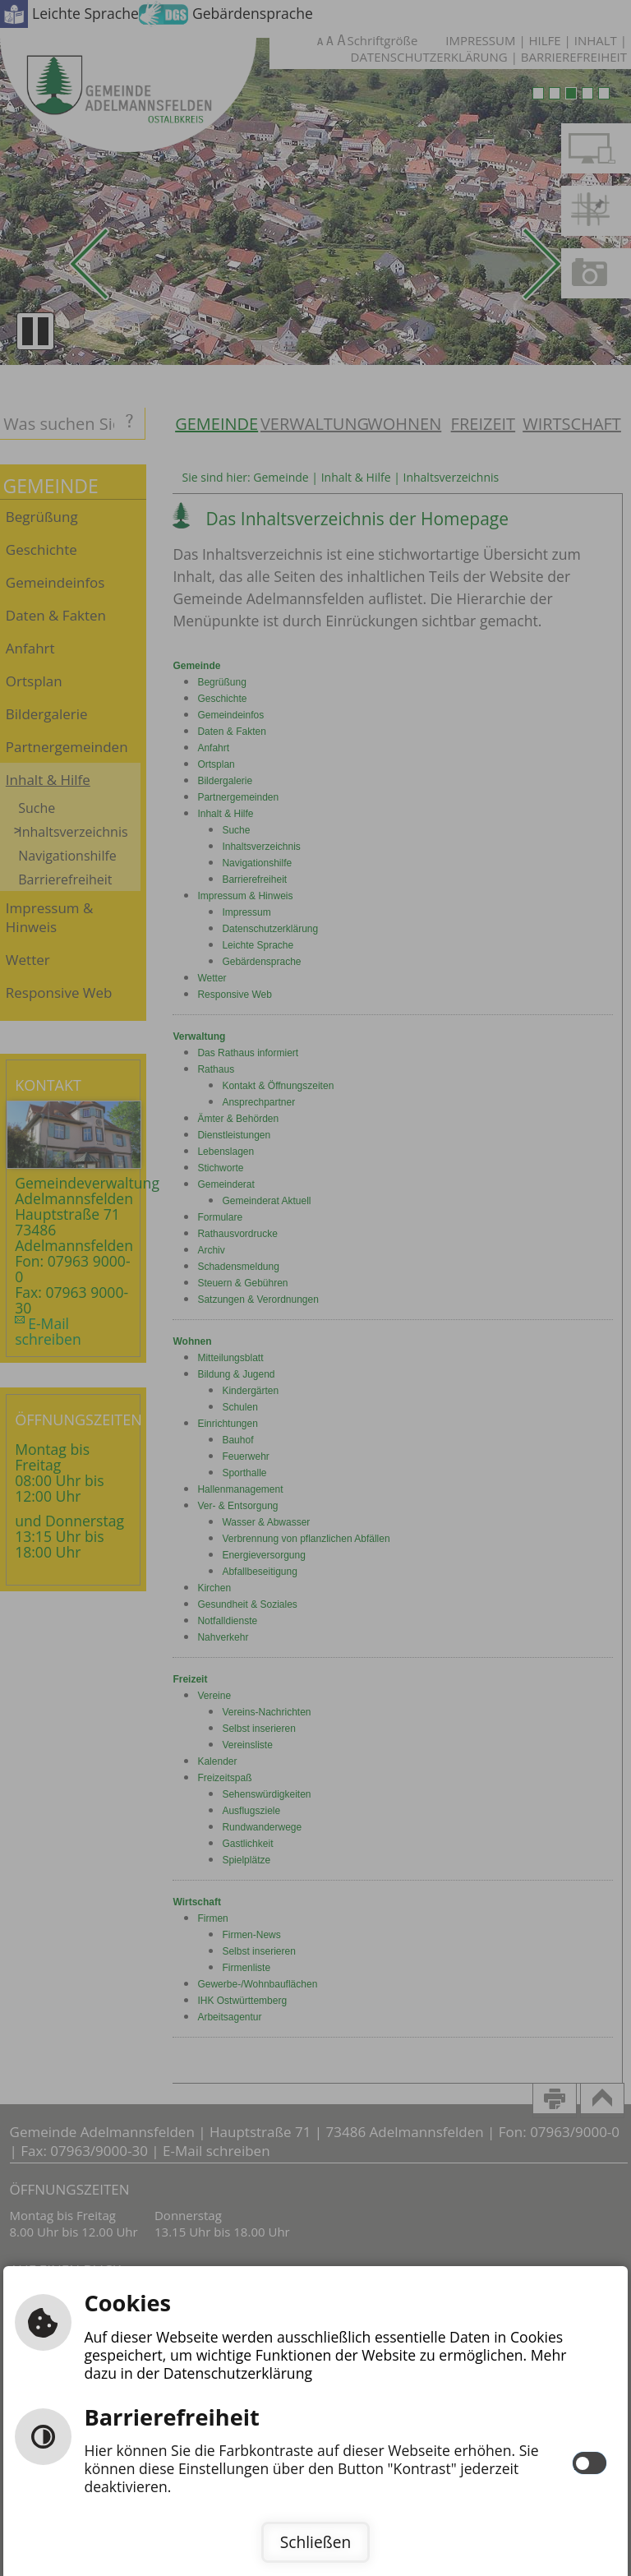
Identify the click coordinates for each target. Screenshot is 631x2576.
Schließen (315, 2542)
